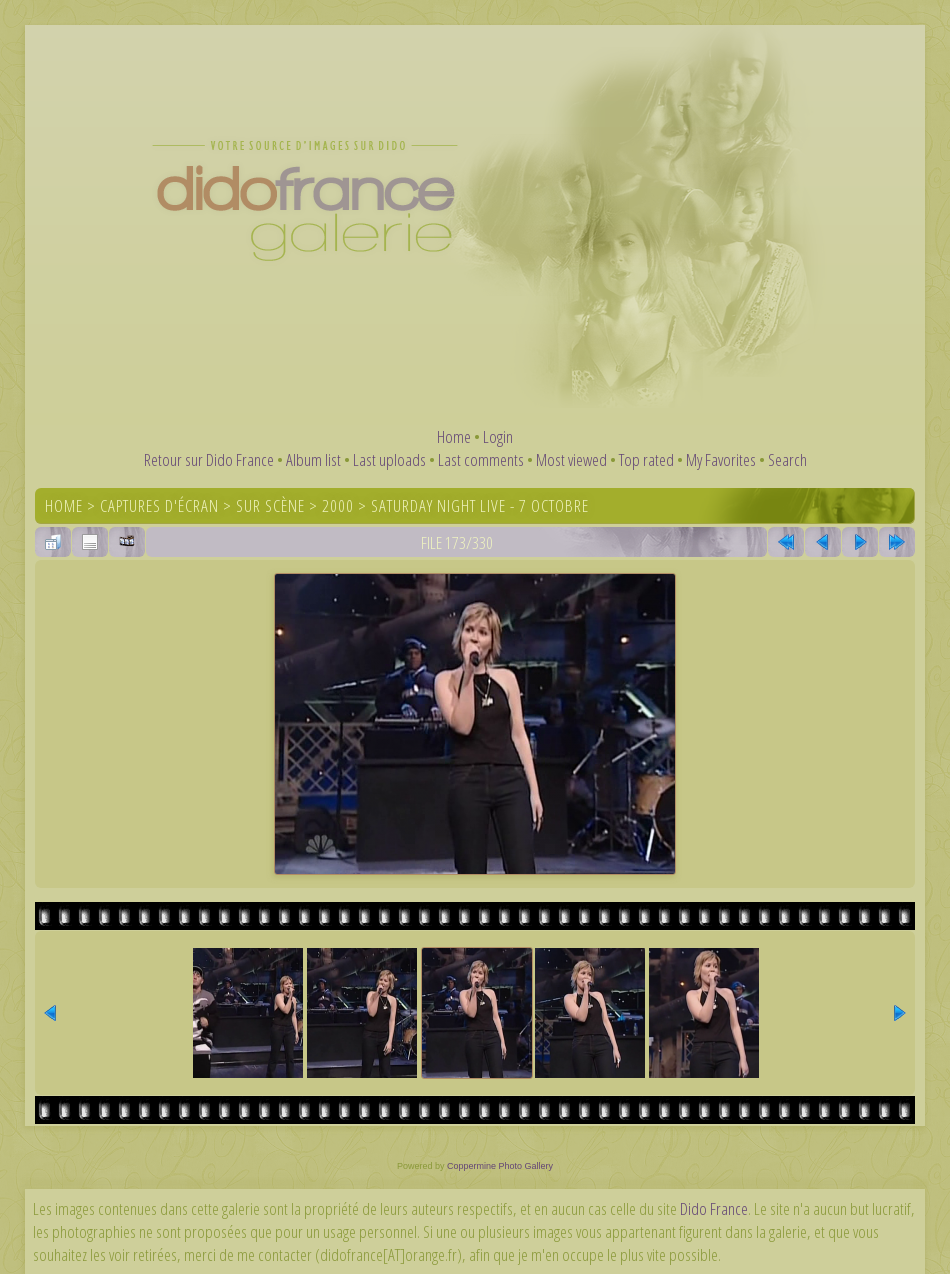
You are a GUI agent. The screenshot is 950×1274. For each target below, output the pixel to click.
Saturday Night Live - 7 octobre (480, 505)
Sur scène (270, 505)
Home (454, 436)
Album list (313, 459)
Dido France (714, 1208)
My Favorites (721, 459)
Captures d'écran (159, 505)
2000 (338, 505)
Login (498, 436)
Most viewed (571, 459)
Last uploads (389, 459)
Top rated (646, 459)
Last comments (481, 459)
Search (787, 459)
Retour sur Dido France (209, 459)
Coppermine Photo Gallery (500, 1166)
